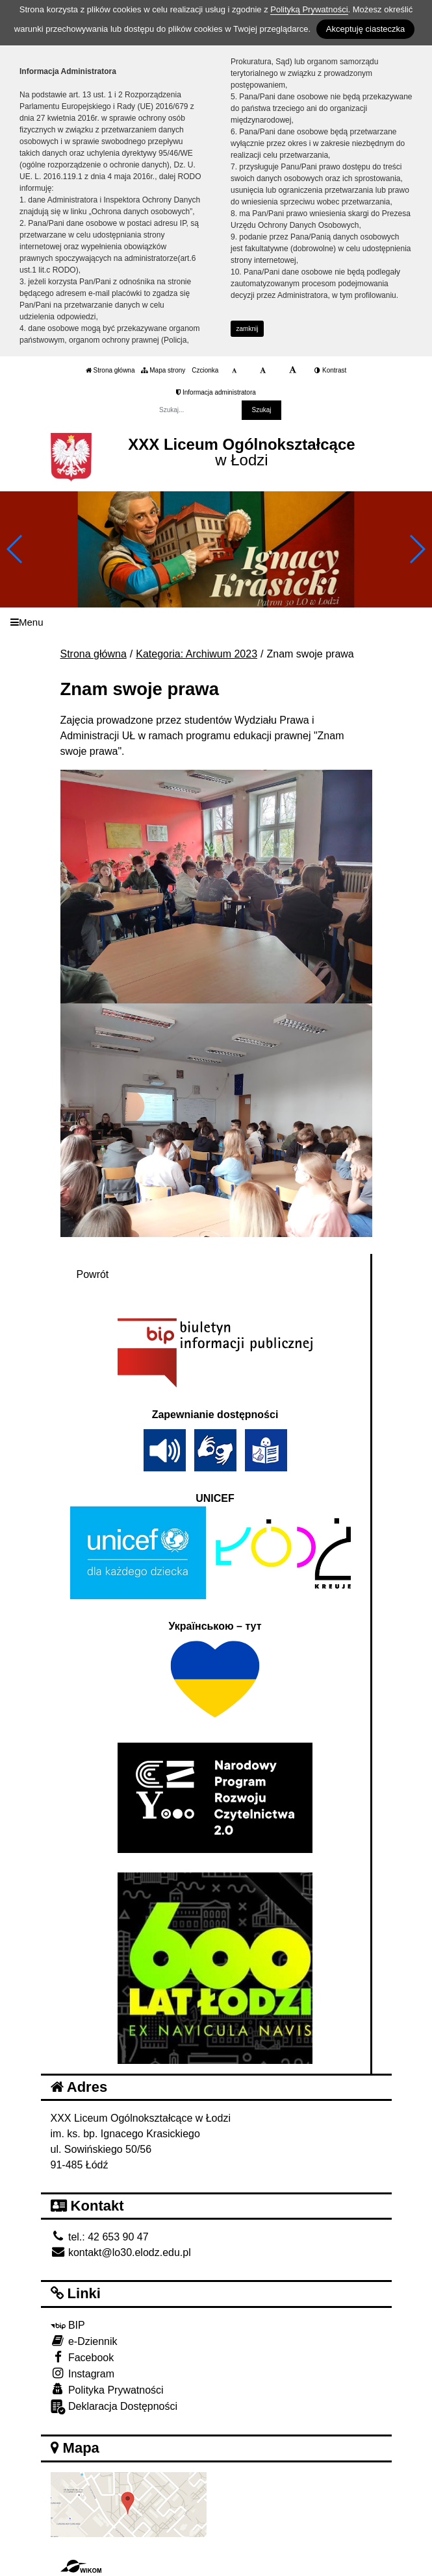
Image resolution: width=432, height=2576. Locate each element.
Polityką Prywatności (309, 9)
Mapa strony (163, 370)
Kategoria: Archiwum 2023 (196, 653)
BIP (68, 2325)
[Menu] (216, 622)
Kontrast (330, 370)
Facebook (82, 2357)
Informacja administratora (216, 392)
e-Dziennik (84, 2341)
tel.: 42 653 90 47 (100, 2236)
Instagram (83, 2373)
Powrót (93, 1274)
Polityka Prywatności (107, 2389)
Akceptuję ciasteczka (365, 29)
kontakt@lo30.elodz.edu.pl (121, 2252)
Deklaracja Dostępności (114, 2406)
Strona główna (110, 370)
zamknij (247, 328)
